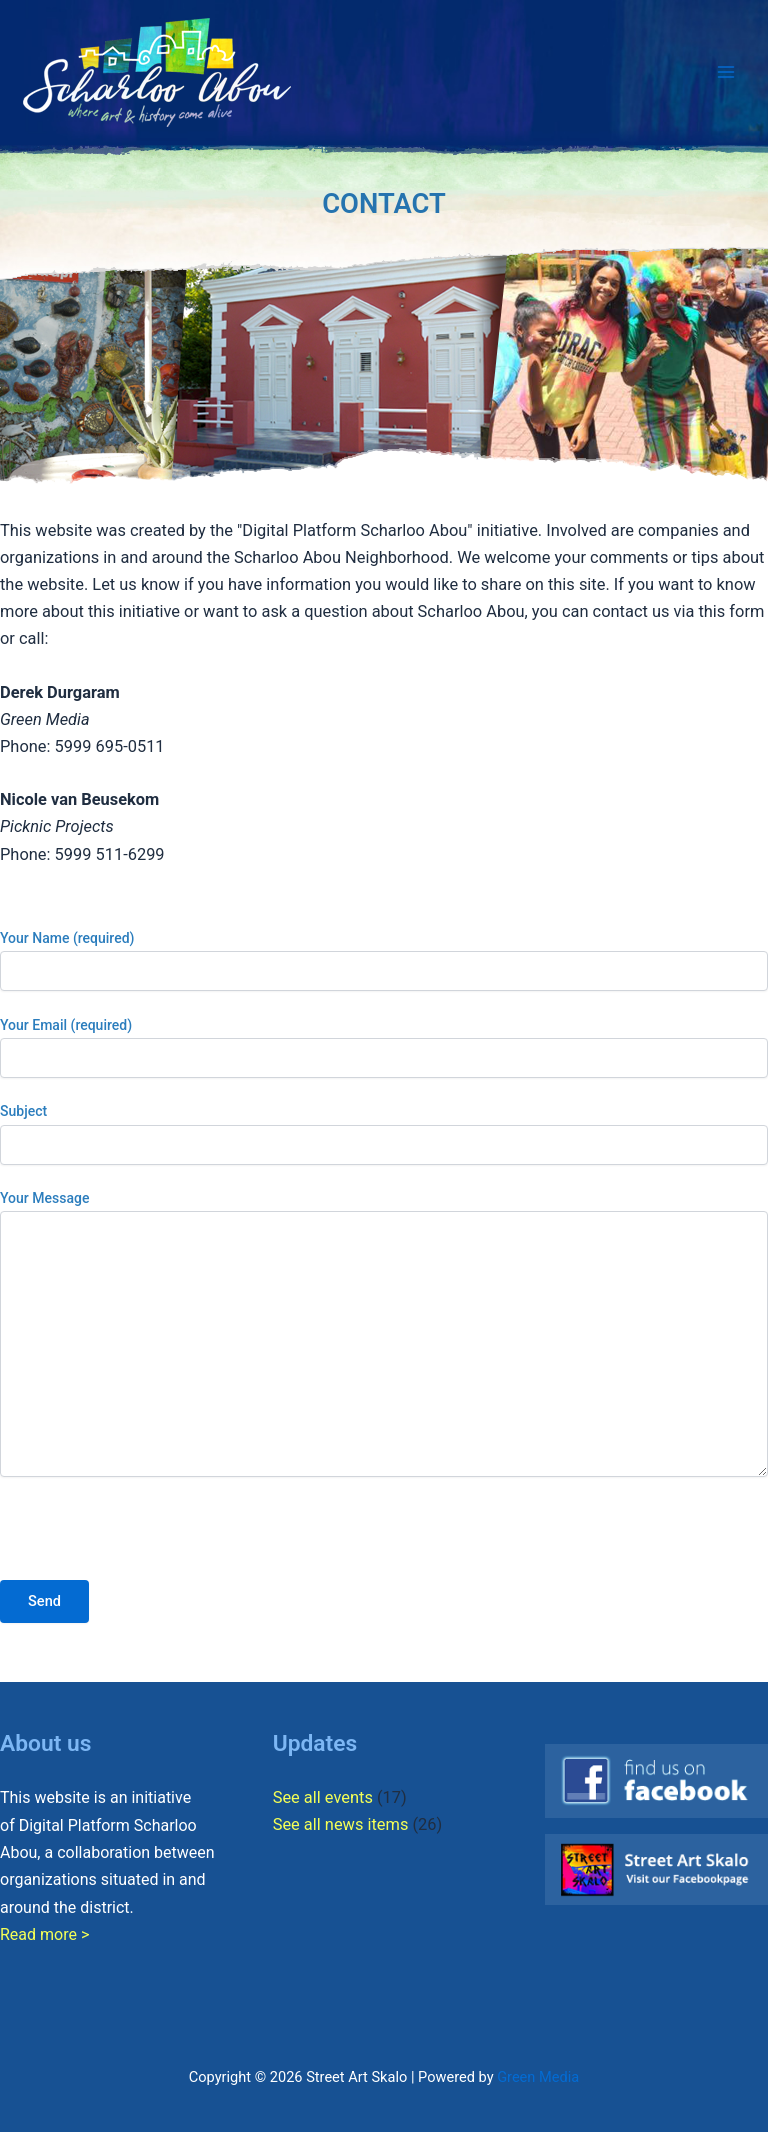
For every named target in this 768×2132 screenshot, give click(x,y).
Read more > (44, 1934)
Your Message (384, 1336)
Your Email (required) (384, 1047)
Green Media (538, 2077)
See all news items (341, 1824)
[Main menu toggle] (725, 72)
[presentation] (152, 1541)
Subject (384, 1133)
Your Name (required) (384, 960)
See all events (323, 1797)
